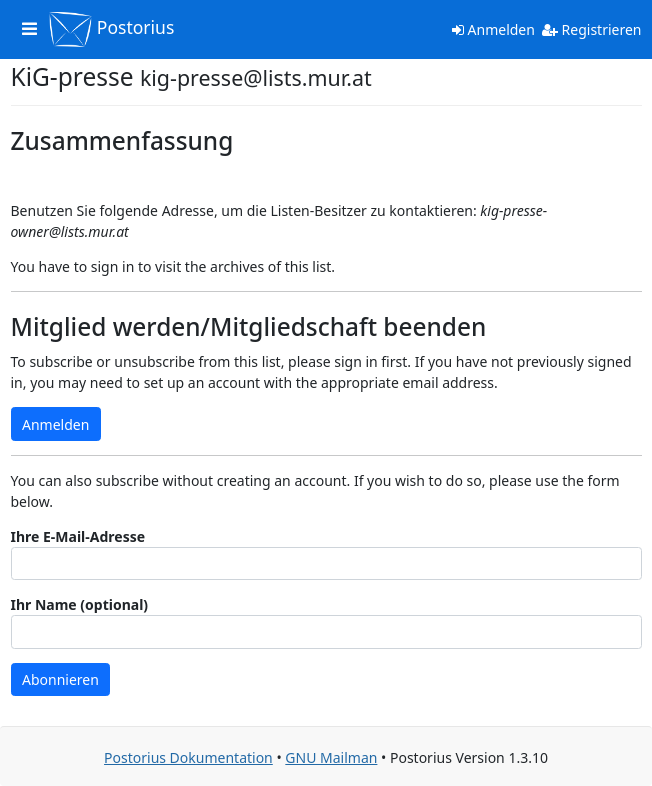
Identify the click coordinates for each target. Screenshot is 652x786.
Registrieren (592, 29)
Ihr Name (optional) (80, 604)
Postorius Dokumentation (188, 757)
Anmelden (493, 29)
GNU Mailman (331, 757)
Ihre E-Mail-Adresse (78, 536)
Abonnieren (60, 679)
